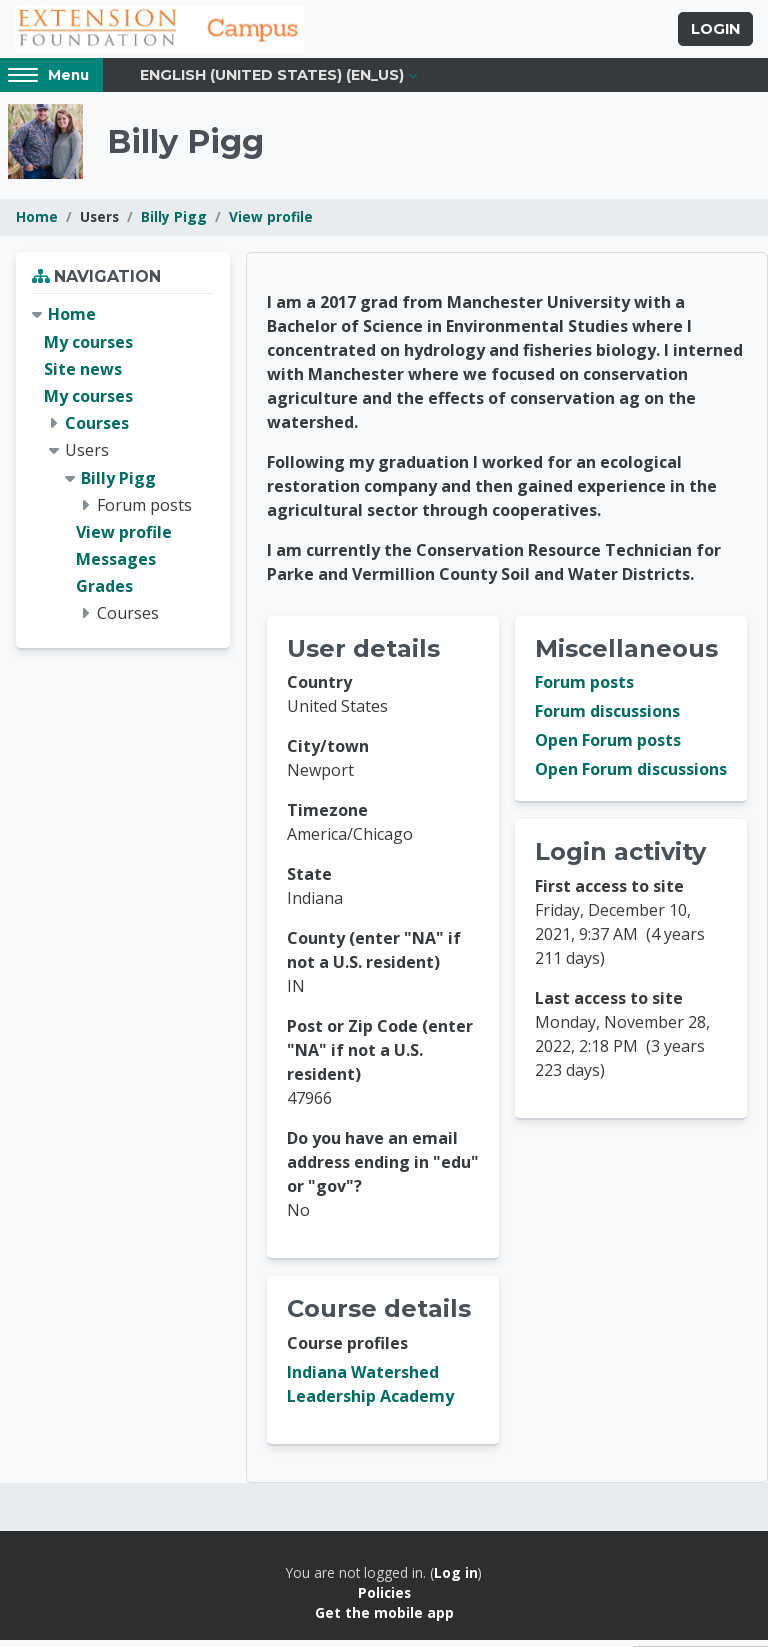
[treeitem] (123, 472)
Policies (384, 1599)
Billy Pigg (174, 224)
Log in (456, 1579)
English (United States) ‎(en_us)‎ (272, 82)
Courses (97, 430)
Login (715, 33)
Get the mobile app (384, 1620)
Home (37, 224)
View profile (271, 224)
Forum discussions (607, 719)
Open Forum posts (608, 748)
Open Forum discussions (631, 777)
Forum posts (584, 690)
